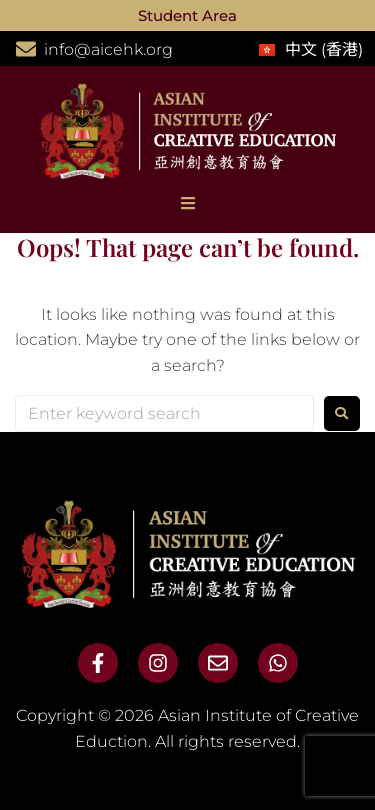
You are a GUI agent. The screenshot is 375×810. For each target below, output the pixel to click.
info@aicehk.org (108, 49)
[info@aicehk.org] (26, 49)
